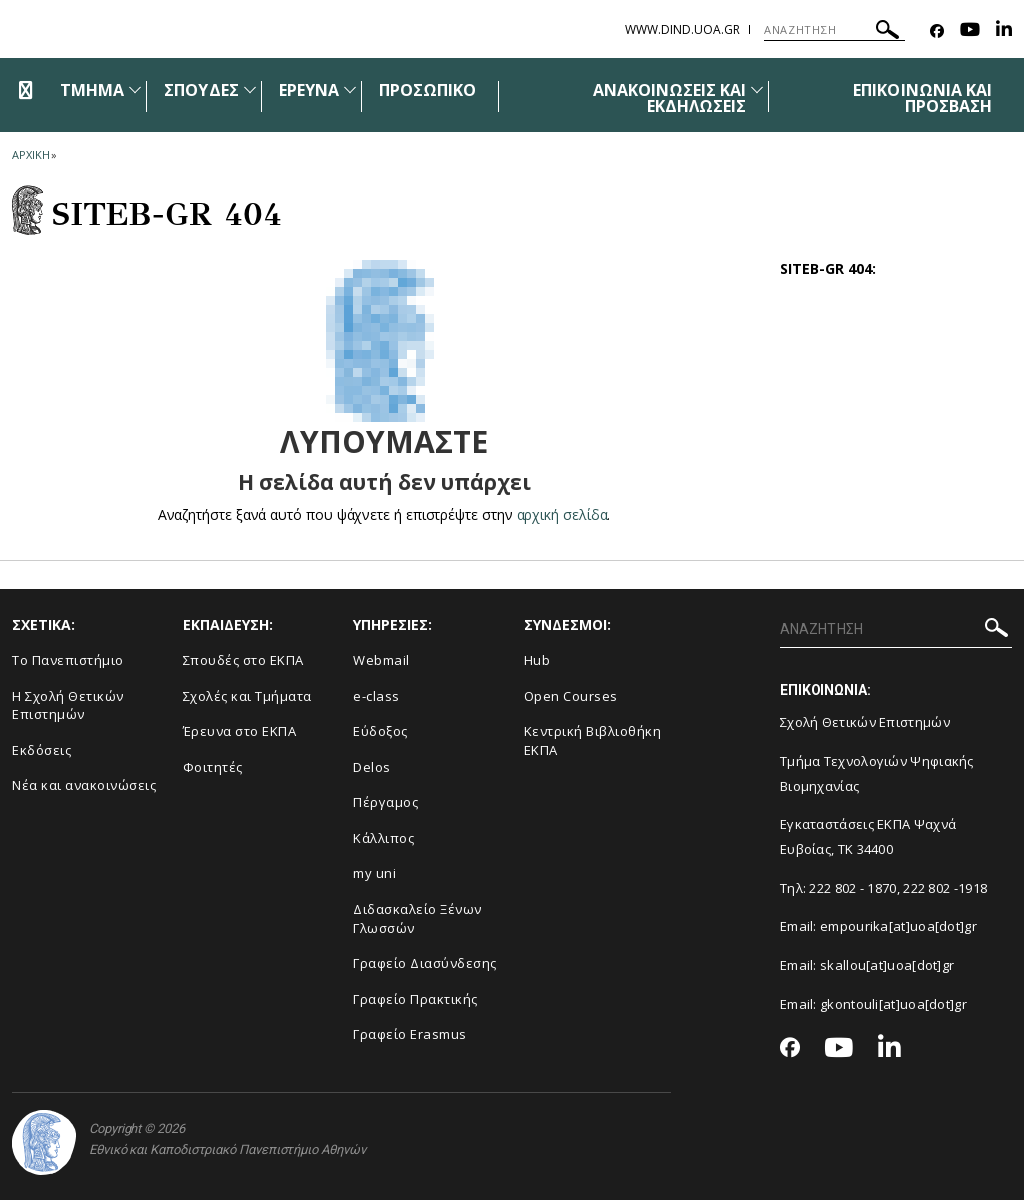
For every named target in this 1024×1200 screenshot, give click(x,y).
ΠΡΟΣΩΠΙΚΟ (427, 90)
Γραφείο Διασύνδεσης (425, 963)
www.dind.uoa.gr (682, 29)
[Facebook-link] (937, 31)
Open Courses (571, 696)
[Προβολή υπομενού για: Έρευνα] (350, 89)
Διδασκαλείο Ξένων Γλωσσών (417, 918)
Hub (537, 660)
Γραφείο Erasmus (410, 1034)
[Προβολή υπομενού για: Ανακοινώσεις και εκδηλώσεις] (757, 89)
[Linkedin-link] (1004, 31)
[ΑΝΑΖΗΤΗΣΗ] (834, 30)
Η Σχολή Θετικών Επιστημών (68, 705)
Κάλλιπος (383, 838)
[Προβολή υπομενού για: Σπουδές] (250, 89)
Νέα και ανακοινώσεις (84, 785)
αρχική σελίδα (562, 514)
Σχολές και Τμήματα (247, 696)
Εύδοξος (380, 731)
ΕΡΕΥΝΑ (309, 90)
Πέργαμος (385, 802)
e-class (376, 696)
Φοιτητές (213, 767)
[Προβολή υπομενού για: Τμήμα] (135, 89)
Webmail (381, 660)
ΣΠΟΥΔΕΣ (201, 90)
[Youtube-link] (970, 31)
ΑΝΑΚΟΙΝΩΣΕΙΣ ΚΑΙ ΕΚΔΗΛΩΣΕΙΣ (670, 98)
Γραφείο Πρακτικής (415, 999)
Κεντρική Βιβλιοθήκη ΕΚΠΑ (593, 740)
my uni (374, 873)
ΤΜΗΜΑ (92, 90)
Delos (372, 767)
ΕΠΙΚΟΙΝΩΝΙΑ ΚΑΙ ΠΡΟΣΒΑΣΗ (922, 98)
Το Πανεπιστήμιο (68, 660)
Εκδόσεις (41, 750)
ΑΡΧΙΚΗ (30, 154)
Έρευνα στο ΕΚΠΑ (240, 731)
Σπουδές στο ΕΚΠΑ (243, 660)
